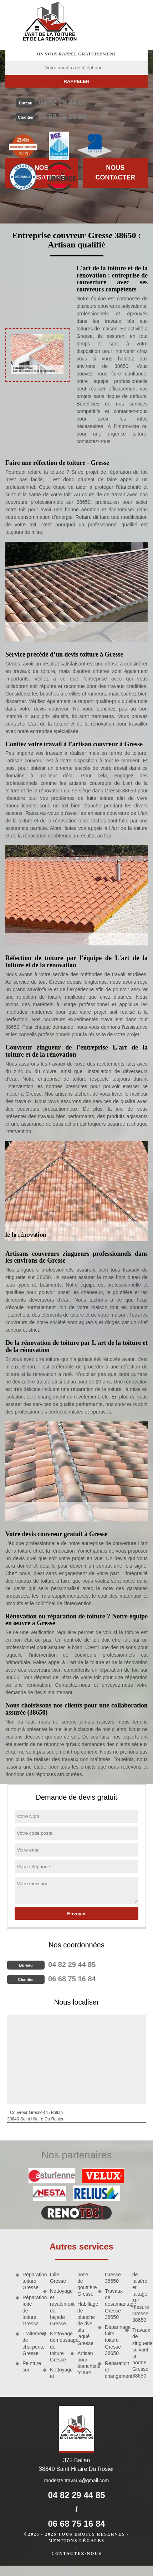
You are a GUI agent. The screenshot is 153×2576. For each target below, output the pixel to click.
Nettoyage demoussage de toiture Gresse (57, 2347)
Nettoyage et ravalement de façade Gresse (57, 2307)
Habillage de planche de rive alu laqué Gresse (85, 2323)
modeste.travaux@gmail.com (76, 2480)
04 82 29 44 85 (62, 102)
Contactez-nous (76, 2553)
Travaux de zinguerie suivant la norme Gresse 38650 (140, 2352)
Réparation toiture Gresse (30, 2281)
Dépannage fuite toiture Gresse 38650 (112, 2340)
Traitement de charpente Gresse (30, 2343)
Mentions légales (76, 2540)
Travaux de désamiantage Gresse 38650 (112, 2304)
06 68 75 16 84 (62, 117)
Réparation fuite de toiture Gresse (30, 2310)
